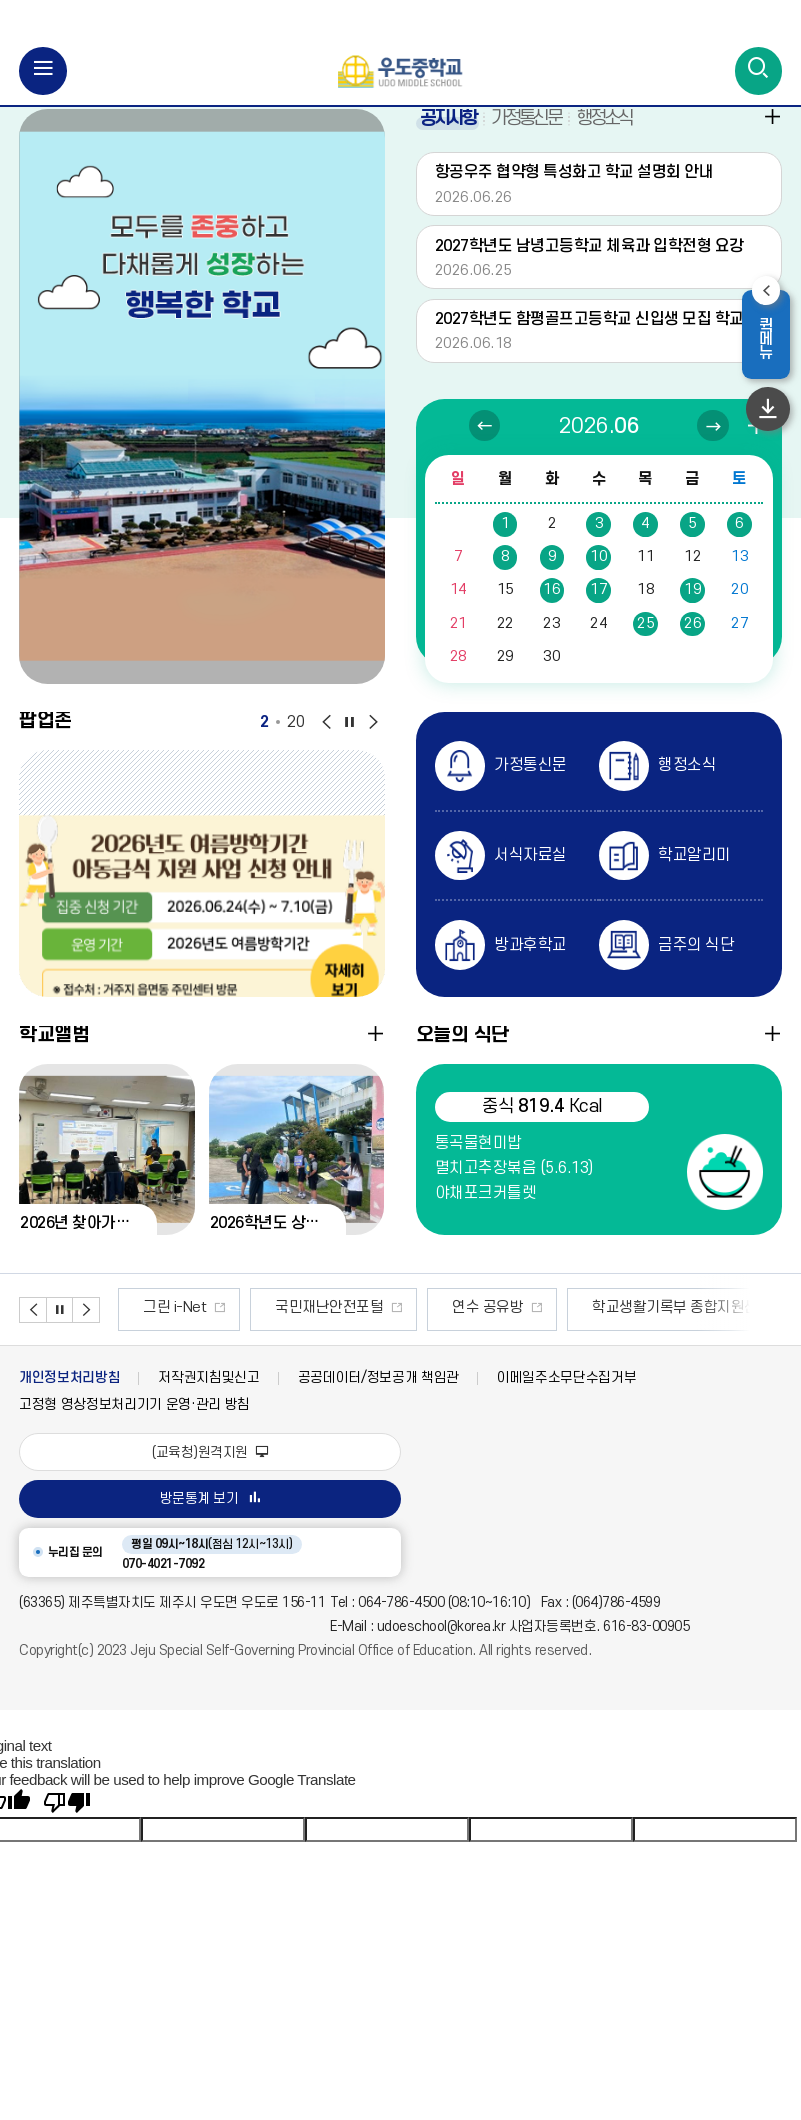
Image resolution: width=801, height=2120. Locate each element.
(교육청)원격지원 (209, 1475)
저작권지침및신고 (208, 1401)
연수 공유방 (487, 1331)
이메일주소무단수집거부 (566, 1401)
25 (645, 646)
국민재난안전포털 (329, 1331)
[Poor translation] (67, 1826)
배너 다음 (86, 1334)
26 (692, 646)
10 (598, 580)
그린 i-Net (174, 1331)
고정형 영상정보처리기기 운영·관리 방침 (134, 1428)
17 (598, 613)
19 (692, 613)
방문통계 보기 (210, 1522)
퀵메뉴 (773, 341)
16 (551, 613)
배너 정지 (59, 1334)
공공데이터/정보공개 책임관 (378, 1401)
